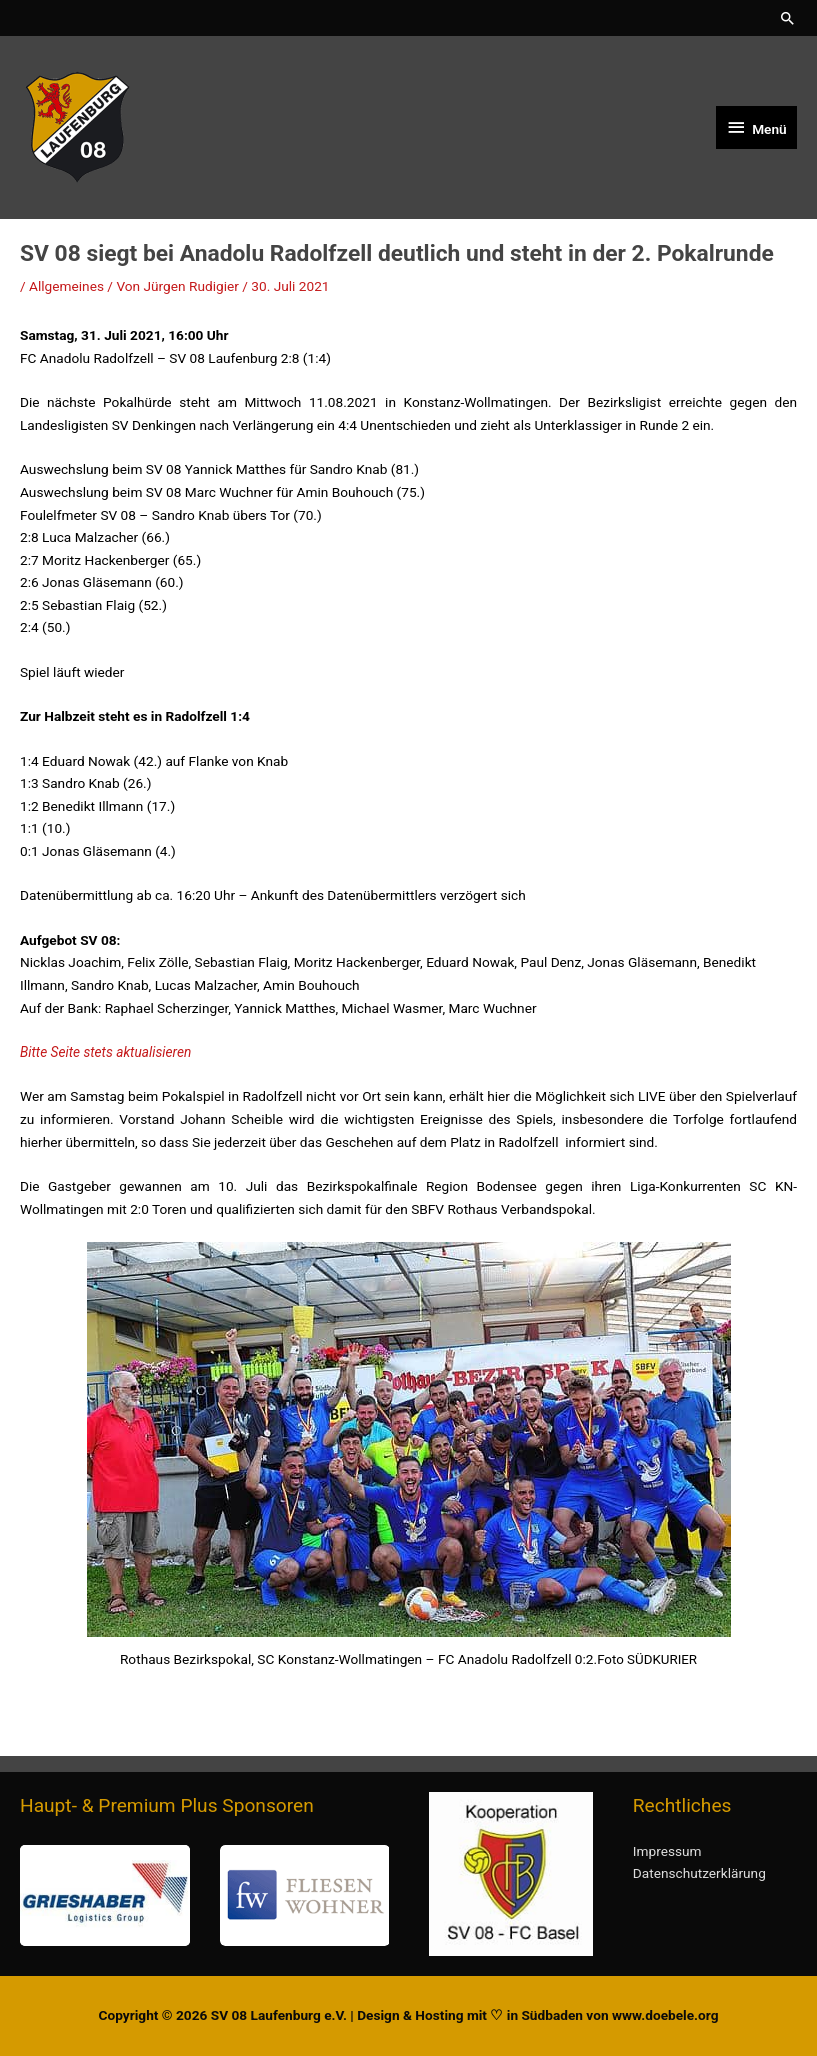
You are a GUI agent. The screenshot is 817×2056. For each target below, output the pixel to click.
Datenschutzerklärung (699, 1873)
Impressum (667, 1851)
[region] (204, 1895)
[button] (788, 18)
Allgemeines (66, 286)
